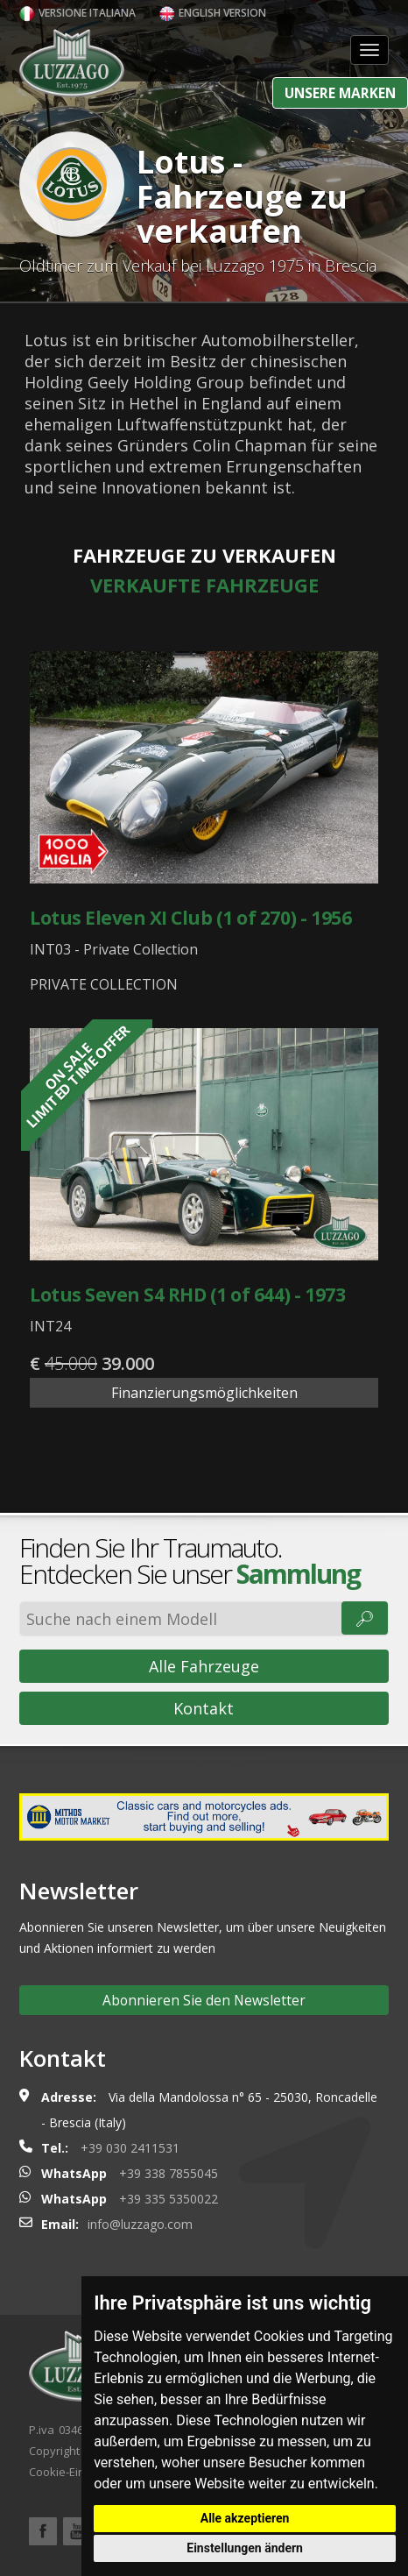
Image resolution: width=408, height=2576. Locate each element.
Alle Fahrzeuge (204, 1666)
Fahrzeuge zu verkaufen (204, 554)
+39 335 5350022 (168, 2198)
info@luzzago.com (140, 2224)
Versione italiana (77, 12)
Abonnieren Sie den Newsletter (204, 2000)
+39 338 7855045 (168, 2173)
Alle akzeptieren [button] (245, 2518)
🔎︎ (365, 1618)
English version (212, 12)
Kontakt (203, 1708)
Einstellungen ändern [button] (244, 2548)
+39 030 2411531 (130, 2148)
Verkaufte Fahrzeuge (204, 584)
